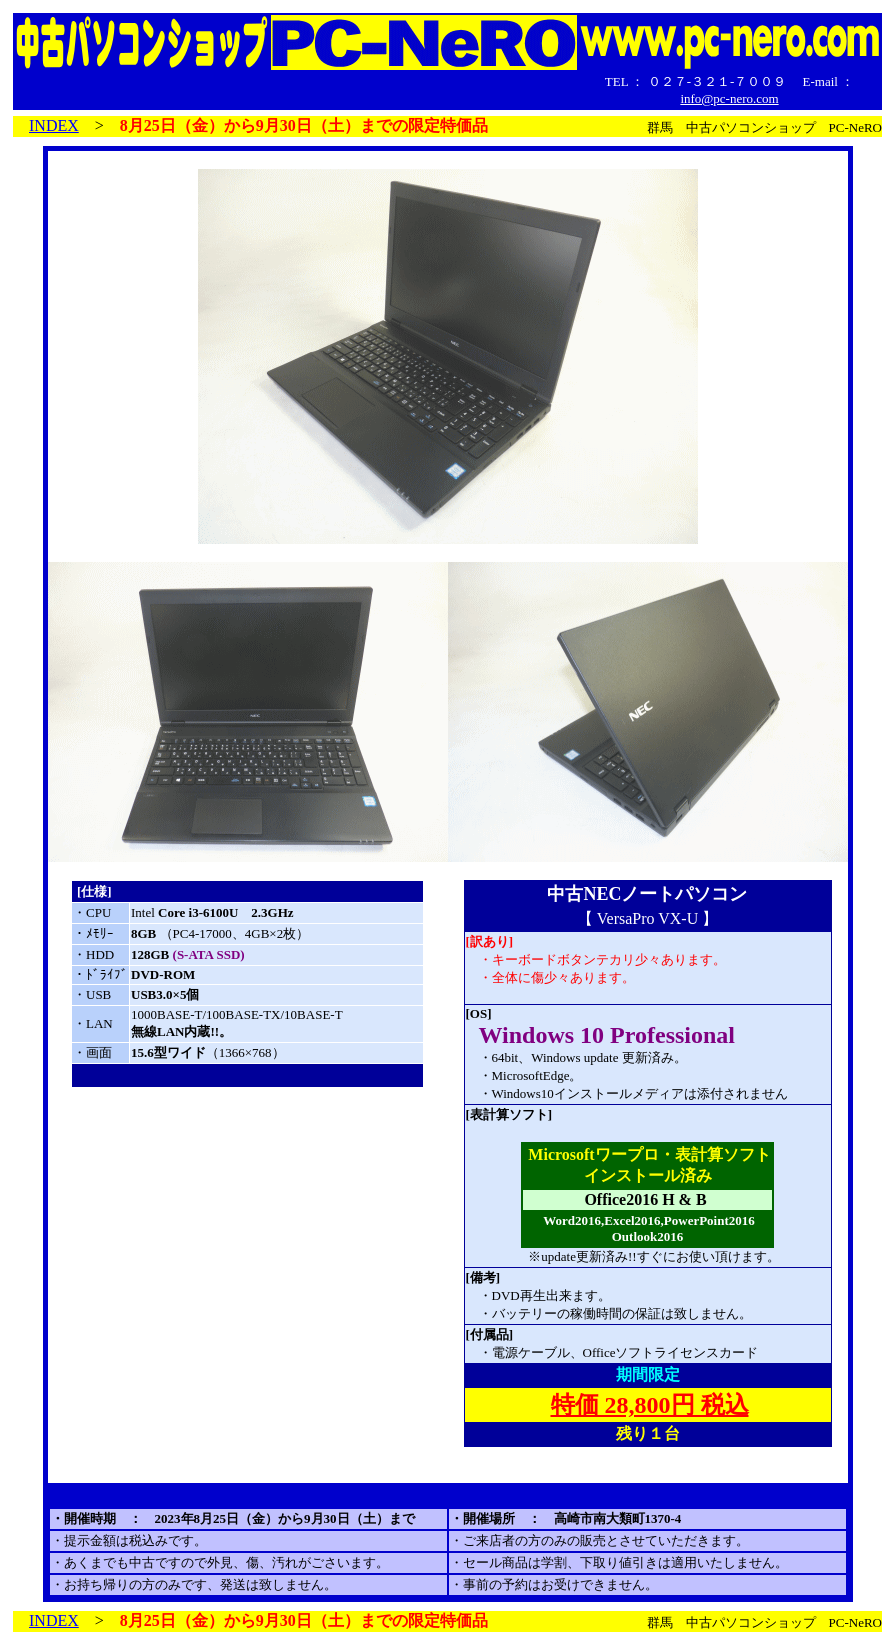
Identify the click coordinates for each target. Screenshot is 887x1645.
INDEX (54, 125)
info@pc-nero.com (729, 98)
